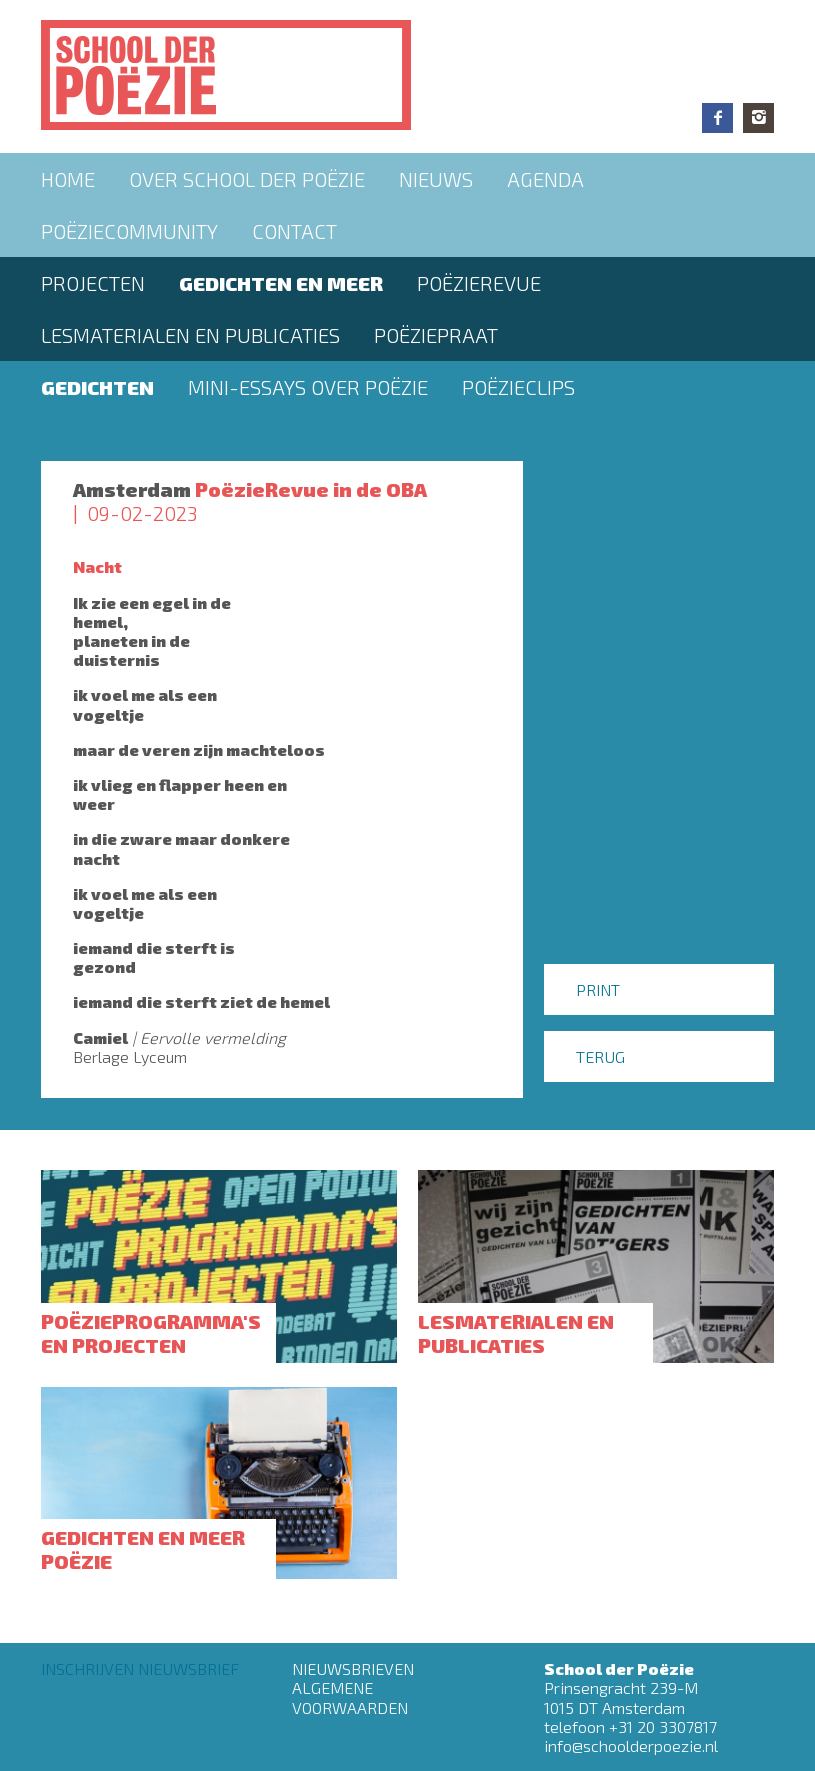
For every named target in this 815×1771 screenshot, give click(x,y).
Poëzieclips (518, 387)
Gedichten (97, 387)
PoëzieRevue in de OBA (311, 489)
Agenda (545, 179)
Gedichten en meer (281, 283)
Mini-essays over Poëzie (308, 387)
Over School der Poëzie (247, 179)
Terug (600, 1056)
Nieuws (436, 179)
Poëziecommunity (129, 231)
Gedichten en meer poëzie (143, 1549)
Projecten (93, 283)
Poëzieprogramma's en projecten (151, 1333)
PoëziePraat (436, 335)
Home (68, 179)
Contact (294, 231)
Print (598, 989)
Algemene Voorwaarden (350, 1697)
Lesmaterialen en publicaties (190, 335)
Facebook (717, 118)
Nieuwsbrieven (353, 1668)
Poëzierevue (479, 283)
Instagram (758, 118)
